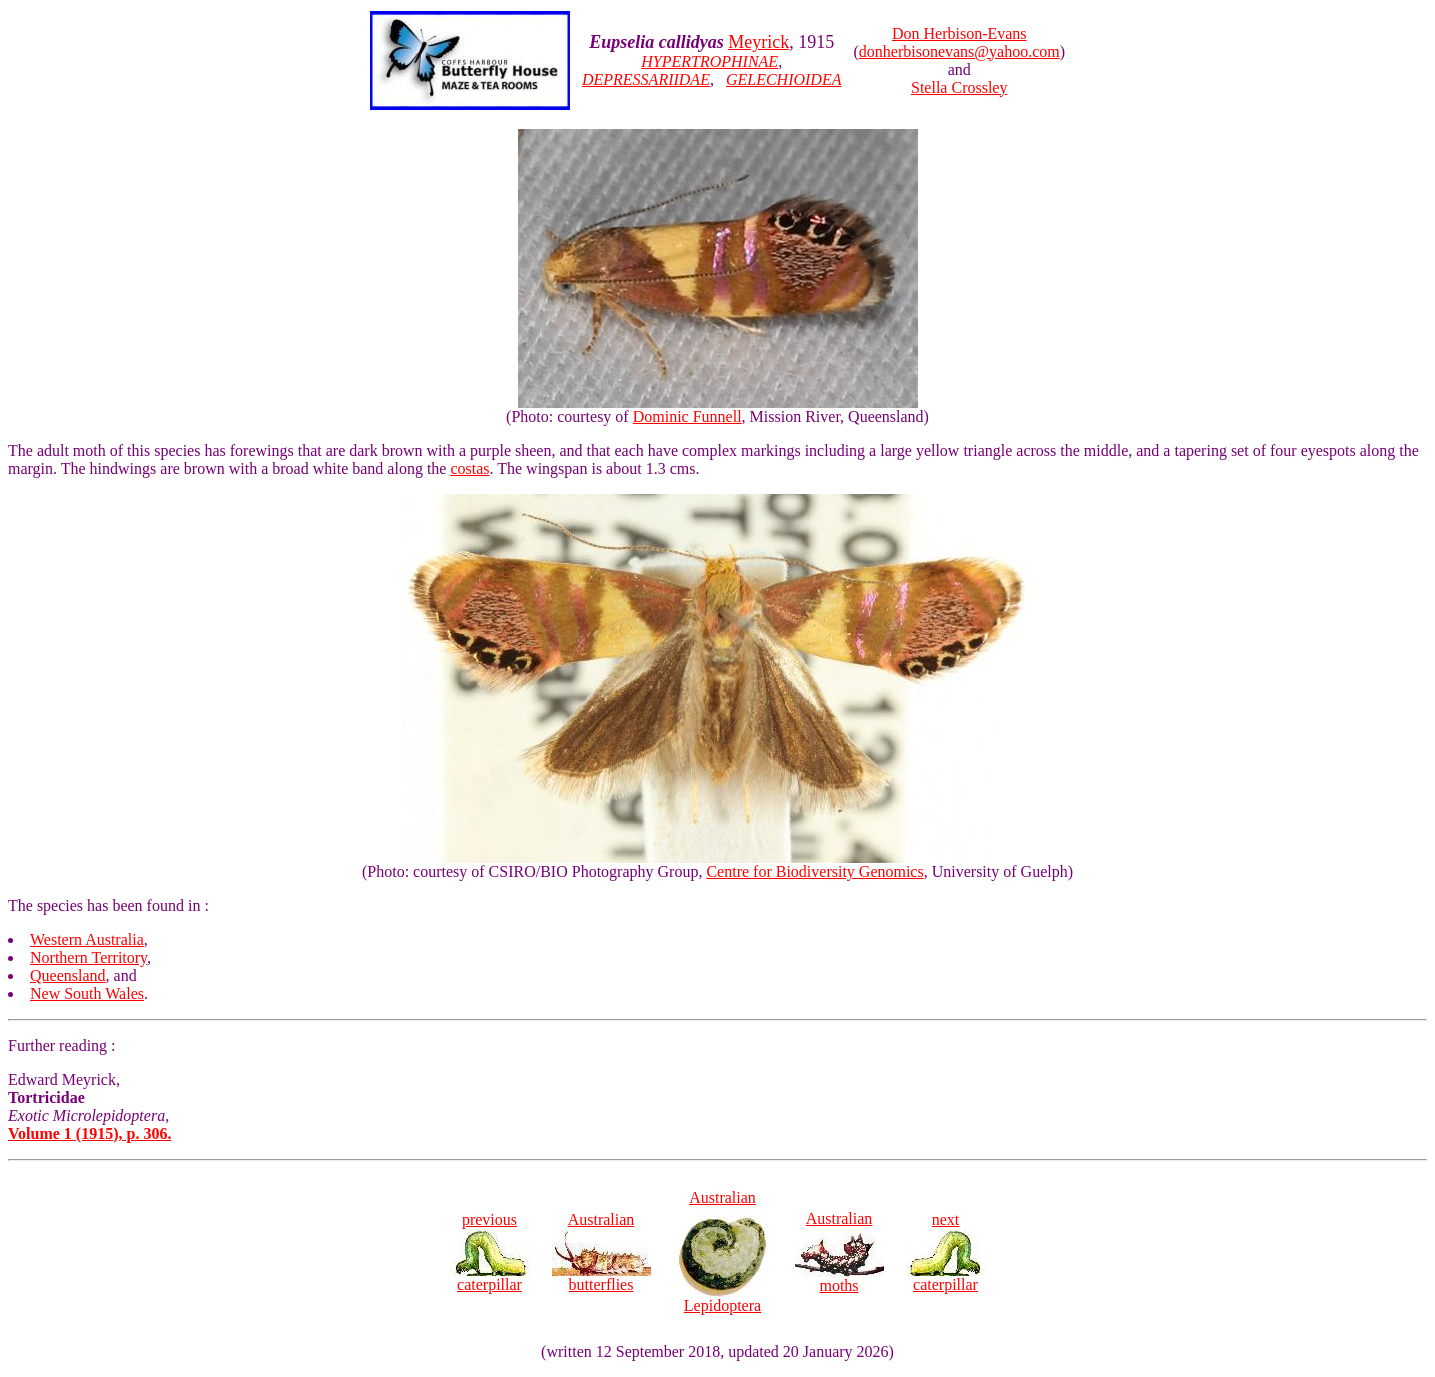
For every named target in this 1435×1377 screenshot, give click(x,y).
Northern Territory (88, 957)
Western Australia (87, 939)
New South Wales (87, 993)
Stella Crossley (959, 87)
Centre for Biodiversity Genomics (814, 871)
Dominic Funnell (687, 416)
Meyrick (758, 42)
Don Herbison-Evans (959, 33)
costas (469, 468)
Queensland (68, 975)
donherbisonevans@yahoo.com (959, 51)
